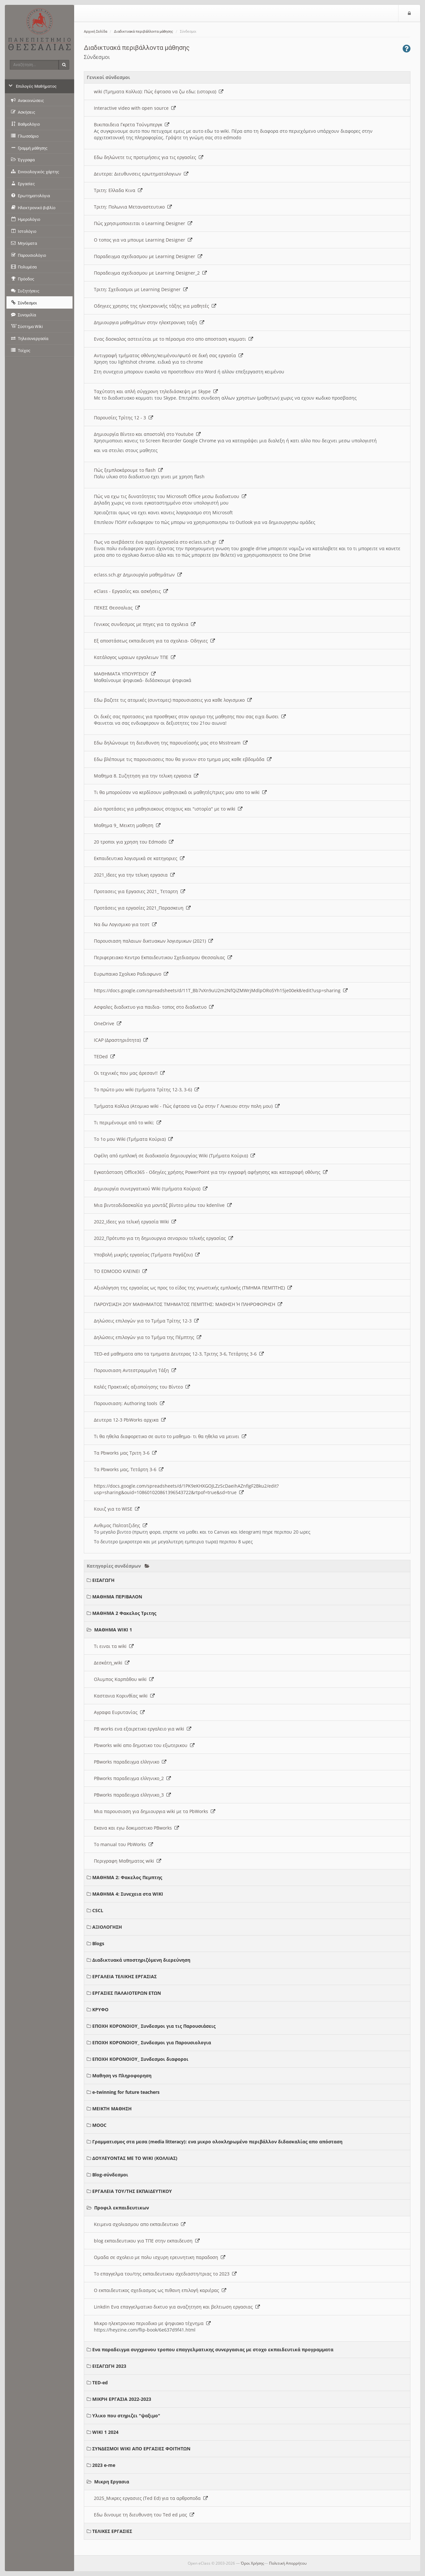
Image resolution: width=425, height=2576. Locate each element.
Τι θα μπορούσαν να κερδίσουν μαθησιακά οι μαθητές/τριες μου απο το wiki (180, 792)
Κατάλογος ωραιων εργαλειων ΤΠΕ (134, 657)
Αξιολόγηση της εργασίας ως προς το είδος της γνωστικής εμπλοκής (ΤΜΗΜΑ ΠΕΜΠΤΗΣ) (193, 1288)
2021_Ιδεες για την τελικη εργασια (134, 875)
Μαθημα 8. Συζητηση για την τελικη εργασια (146, 776)
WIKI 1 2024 (105, 2432)
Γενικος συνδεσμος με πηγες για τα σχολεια (145, 624)
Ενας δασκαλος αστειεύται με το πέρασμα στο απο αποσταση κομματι (173, 339)
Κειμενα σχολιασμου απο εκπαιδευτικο (139, 2224)
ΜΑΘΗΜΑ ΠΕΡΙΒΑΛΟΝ (117, 1597)
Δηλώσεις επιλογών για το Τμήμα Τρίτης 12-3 (146, 1321)
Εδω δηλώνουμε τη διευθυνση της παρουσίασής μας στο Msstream (171, 743)
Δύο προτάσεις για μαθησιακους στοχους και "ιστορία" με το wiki (168, 809)
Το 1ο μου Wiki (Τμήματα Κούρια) (133, 1139)
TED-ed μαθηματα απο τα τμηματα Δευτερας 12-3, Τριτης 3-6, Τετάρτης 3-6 (179, 1354)
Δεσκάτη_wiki (111, 1663)
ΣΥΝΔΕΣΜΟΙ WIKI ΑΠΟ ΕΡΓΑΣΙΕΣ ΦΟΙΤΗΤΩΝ (141, 2448)
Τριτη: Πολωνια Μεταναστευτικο (133, 207)
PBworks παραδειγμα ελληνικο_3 (132, 1795)
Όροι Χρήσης (252, 2563)
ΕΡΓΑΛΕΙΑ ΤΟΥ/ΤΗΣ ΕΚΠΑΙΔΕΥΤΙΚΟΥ (132, 2191)
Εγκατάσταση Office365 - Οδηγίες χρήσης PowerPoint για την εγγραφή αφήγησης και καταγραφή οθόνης (211, 1172)
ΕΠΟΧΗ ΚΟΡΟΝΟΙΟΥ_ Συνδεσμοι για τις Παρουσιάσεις (154, 2026)
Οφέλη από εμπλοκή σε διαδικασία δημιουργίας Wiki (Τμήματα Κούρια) (174, 1155)
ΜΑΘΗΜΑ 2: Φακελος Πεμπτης (127, 1877)
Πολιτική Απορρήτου (288, 2563)
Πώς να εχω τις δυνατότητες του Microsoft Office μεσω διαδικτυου (170, 496)
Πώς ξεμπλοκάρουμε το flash (128, 470)
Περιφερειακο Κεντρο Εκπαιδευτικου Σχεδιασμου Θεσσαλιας (163, 957)
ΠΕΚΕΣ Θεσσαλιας (117, 608)
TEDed (104, 1056)
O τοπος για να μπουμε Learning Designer (143, 240)
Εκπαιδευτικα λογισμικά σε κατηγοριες (139, 858)
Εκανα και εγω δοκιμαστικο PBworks (136, 1828)
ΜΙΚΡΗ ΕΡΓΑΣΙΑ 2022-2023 (121, 2399)
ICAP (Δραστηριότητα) (121, 1040)
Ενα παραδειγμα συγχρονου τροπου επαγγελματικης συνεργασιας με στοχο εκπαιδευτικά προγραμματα (212, 2349)
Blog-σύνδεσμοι (110, 2175)
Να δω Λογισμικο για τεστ (125, 924)
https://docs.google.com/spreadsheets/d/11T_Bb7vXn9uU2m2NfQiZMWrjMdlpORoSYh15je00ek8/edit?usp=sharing (221, 990)
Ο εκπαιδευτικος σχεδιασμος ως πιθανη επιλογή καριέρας (160, 2290)
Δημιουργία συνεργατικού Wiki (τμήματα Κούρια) (150, 1189)
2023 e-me (103, 2465)
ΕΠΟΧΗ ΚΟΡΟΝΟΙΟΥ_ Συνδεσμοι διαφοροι (140, 2059)
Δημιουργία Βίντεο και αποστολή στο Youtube (147, 434)
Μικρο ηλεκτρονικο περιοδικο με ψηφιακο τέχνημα (152, 2323)
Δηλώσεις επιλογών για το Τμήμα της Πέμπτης (147, 1337)
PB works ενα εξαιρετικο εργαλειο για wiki (142, 1729)
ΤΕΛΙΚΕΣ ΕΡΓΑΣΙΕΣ (112, 2531)
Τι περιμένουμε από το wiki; (127, 1122)
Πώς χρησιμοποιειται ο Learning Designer (143, 223)
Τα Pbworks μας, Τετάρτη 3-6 (128, 1469)
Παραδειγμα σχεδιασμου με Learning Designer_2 (150, 273)
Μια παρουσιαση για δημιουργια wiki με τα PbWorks (154, 1811)
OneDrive (107, 1023)
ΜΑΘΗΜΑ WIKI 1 (113, 1630)
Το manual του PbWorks (123, 1844)
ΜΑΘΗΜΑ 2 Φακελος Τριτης (124, 1613)
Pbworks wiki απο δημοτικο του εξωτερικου (144, 1745)
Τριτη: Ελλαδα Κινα (118, 190)
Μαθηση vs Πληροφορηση (121, 2075)
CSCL (97, 1910)
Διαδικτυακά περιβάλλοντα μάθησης (143, 31)
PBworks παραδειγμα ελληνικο (130, 1762)
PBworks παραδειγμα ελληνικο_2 (132, 1778)
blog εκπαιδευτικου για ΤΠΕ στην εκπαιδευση (147, 2241)
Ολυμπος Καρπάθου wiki (124, 1679)
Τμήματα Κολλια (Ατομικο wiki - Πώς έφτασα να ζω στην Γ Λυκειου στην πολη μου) (187, 1106)
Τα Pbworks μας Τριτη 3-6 (125, 1453)
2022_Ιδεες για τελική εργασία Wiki (135, 1222)
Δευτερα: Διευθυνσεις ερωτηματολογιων (141, 174)
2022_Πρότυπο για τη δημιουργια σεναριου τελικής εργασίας (163, 1238)
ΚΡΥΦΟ (100, 2009)
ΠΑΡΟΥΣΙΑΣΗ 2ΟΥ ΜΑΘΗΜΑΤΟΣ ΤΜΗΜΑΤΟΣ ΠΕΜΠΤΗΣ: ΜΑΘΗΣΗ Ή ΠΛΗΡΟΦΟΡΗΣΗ (188, 1304)
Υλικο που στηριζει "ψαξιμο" (126, 2415)
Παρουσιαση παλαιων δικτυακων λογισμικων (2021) (153, 941)
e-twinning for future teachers (126, 2092)
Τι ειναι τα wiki (114, 1646)
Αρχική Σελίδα (95, 31)
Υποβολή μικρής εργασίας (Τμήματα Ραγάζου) (147, 1255)
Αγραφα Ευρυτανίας (119, 1712)
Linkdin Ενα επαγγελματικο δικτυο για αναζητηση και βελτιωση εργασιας (177, 2307)
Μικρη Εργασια (111, 2482)
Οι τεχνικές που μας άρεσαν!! (129, 1073)
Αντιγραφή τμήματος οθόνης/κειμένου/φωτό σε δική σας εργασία (168, 355)
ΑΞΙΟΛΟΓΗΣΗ (107, 1927)
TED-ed (100, 2382)
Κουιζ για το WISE (117, 1509)
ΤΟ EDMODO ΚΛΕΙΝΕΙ (120, 1271)
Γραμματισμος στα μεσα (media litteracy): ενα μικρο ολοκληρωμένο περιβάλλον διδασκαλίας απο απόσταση (217, 2142)
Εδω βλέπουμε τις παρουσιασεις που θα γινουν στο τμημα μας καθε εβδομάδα (183, 759)
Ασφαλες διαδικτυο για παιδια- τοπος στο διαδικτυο (154, 1007)
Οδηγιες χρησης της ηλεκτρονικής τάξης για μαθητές (155, 306)
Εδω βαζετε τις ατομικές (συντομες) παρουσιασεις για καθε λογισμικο (173, 700)
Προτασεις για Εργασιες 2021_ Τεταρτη (139, 891)
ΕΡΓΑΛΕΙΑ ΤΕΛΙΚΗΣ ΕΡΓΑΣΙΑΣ (124, 1976)
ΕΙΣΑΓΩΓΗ (103, 1580)
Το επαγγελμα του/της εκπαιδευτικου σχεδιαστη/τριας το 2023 (165, 2274)
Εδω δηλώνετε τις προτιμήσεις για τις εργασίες (148, 157)
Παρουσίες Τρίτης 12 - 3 (123, 417)
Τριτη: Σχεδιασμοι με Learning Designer (141, 289)
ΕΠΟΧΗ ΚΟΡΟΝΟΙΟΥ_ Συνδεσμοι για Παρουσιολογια (151, 2042)
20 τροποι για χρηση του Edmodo (133, 842)
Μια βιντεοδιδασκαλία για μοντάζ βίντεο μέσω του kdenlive (163, 1205)
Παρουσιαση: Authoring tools (129, 1403)
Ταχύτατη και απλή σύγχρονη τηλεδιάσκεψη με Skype (156, 391)
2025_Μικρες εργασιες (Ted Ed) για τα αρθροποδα (151, 2498)
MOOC (99, 2125)
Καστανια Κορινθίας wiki (124, 1696)
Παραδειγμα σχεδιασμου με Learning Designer (148, 256)
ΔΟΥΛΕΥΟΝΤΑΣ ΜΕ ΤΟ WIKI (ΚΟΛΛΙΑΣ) (134, 2158)
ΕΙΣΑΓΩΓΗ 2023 (109, 2366)
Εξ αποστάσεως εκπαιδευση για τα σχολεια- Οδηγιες (154, 641)
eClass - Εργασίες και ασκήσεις (131, 591)
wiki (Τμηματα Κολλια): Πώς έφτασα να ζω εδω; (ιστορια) (158, 91)
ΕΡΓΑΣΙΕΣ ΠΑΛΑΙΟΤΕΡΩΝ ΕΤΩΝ (126, 1993)
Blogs (98, 1943)
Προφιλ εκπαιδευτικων (121, 2208)
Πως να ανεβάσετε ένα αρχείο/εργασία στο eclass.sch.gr (159, 542)
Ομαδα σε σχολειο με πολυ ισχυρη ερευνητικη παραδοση (159, 2257)
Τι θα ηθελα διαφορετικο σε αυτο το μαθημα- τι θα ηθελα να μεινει (170, 1436)
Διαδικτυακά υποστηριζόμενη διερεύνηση (141, 1960)
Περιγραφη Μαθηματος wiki (127, 1861)
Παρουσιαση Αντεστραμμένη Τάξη (135, 1370)
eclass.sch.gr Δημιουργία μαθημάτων (138, 575)
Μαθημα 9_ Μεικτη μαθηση (127, 825)
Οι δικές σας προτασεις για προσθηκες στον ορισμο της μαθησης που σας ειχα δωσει (190, 716)
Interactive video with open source (135, 108)
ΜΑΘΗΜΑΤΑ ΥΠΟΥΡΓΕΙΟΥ (125, 674)
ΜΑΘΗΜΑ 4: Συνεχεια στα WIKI (127, 1894)
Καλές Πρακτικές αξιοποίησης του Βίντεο (142, 1387)
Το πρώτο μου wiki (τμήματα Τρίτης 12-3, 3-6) (146, 1089)
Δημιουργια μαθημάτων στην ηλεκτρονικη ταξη (149, 322)
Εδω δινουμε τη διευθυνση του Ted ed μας (144, 2515)
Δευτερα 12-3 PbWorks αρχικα (130, 1420)
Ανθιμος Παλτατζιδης (120, 1525)
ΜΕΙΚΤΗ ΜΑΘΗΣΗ (112, 2108)
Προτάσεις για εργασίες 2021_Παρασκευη (142, 908)
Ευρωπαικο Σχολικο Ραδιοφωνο (131, 974)
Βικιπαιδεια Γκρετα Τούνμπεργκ (131, 124)
